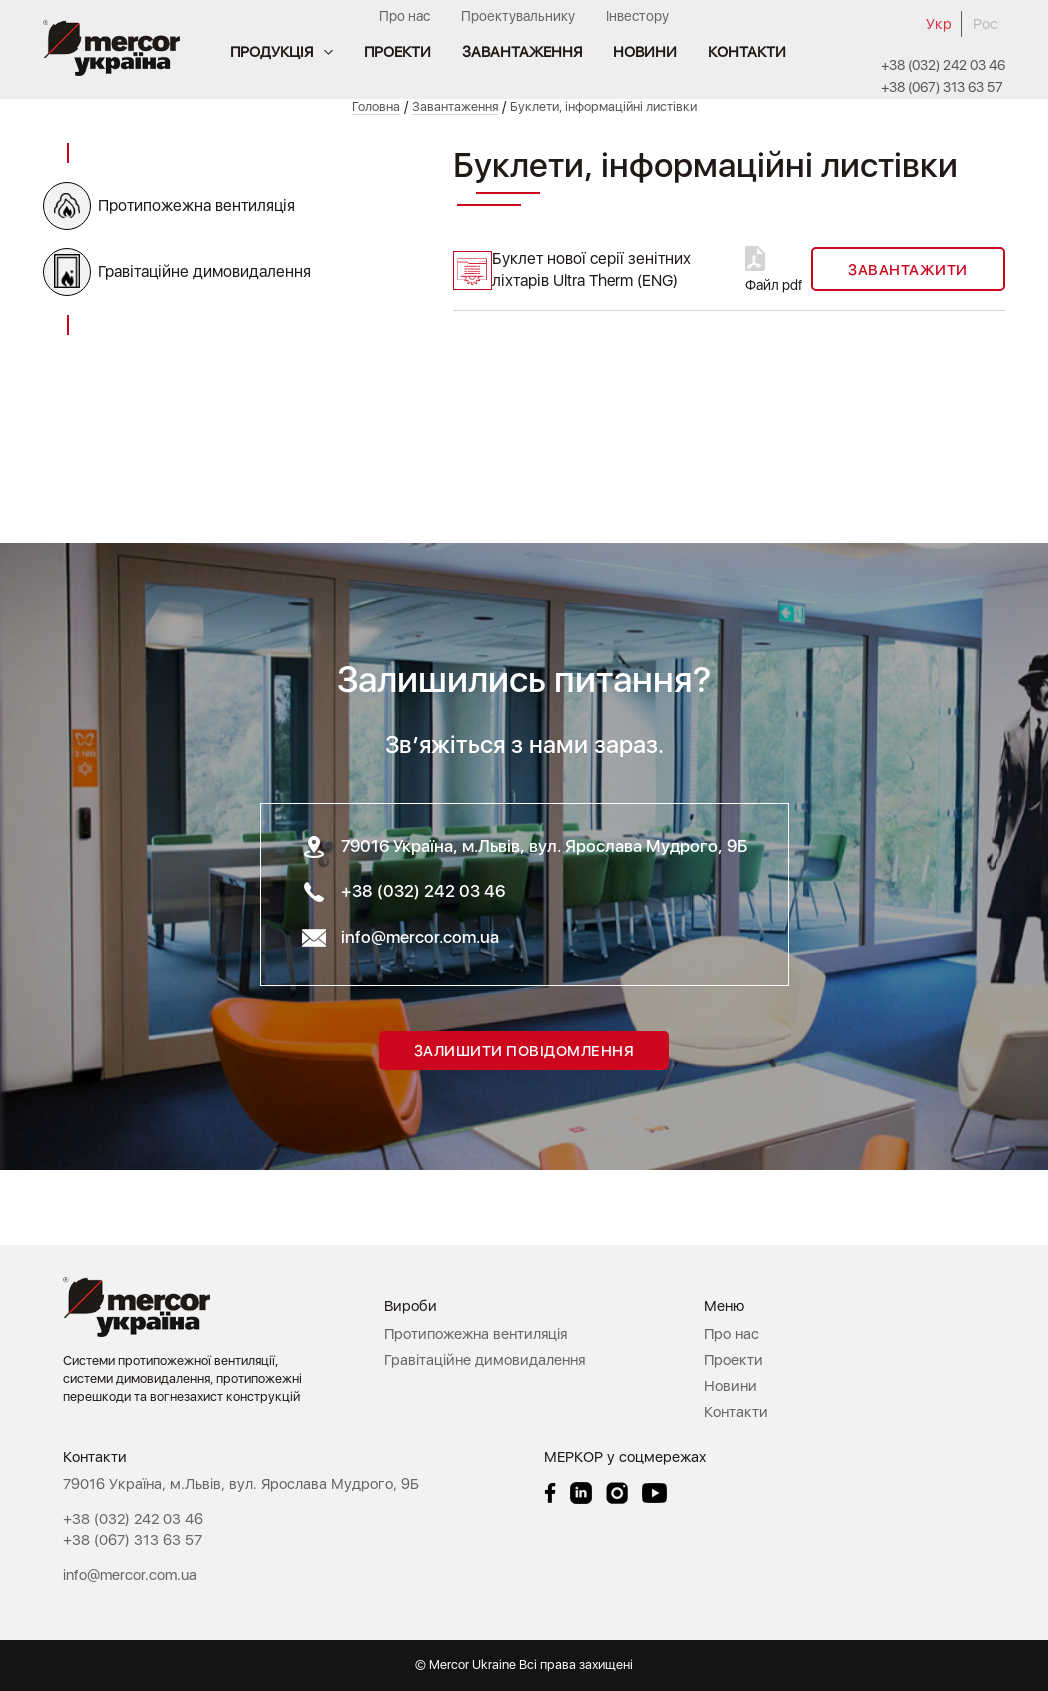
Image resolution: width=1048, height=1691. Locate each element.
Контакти (747, 52)
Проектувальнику (518, 16)
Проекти (397, 52)
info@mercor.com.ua (420, 937)
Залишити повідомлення (524, 1051)
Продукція (271, 52)
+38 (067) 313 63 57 (942, 87)
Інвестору (637, 16)
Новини (645, 52)
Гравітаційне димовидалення (204, 271)
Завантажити (908, 270)
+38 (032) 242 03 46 (943, 65)
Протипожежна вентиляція (196, 205)
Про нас (404, 16)
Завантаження (522, 52)
